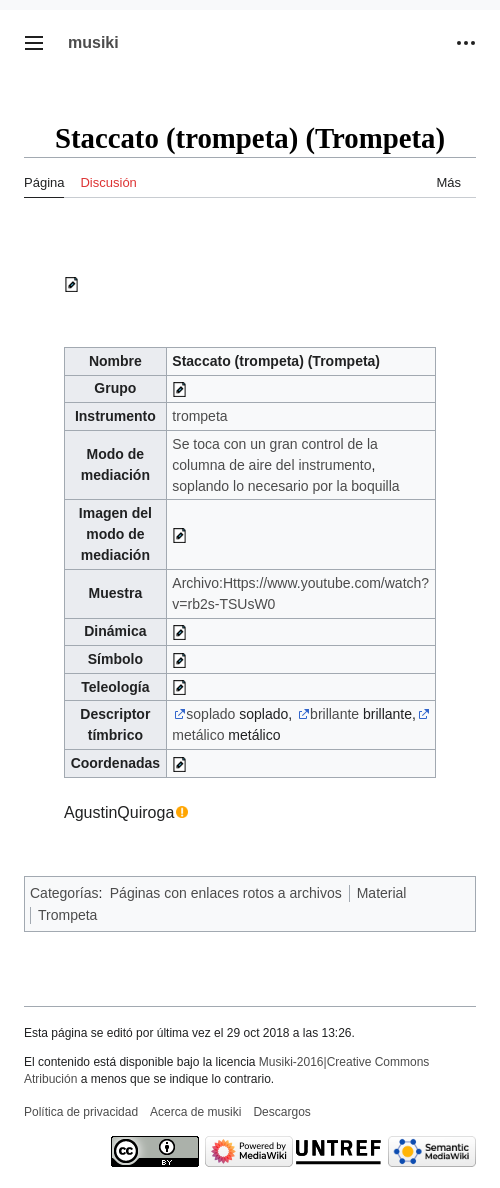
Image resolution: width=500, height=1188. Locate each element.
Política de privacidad (81, 1112)
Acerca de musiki (195, 1112)
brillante (334, 714)
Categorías (64, 893)
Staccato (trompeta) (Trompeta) (276, 361)
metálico (198, 735)
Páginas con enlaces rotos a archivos (226, 893)
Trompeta (67, 915)
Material (382, 893)
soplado (210, 714)
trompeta (199, 416)
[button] (34, 43)
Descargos (281, 1112)
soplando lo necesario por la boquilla (285, 486)
